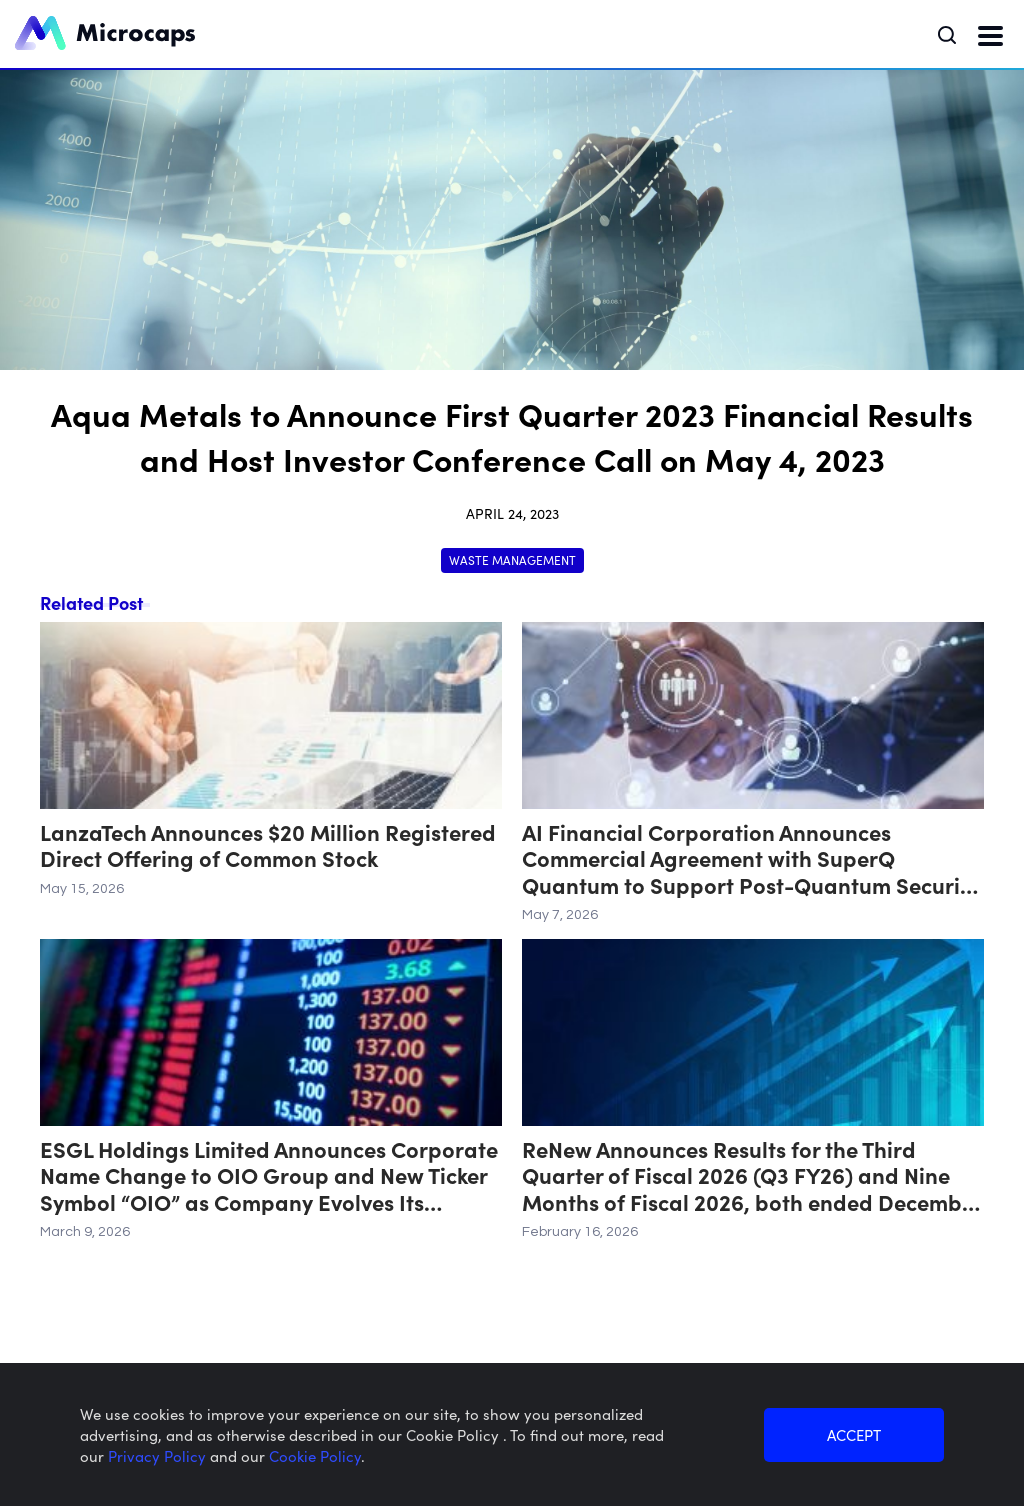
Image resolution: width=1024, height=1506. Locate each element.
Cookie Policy (315, 1455)
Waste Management (512, 559)
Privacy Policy (159, 1455)
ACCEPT (854, 1434)
